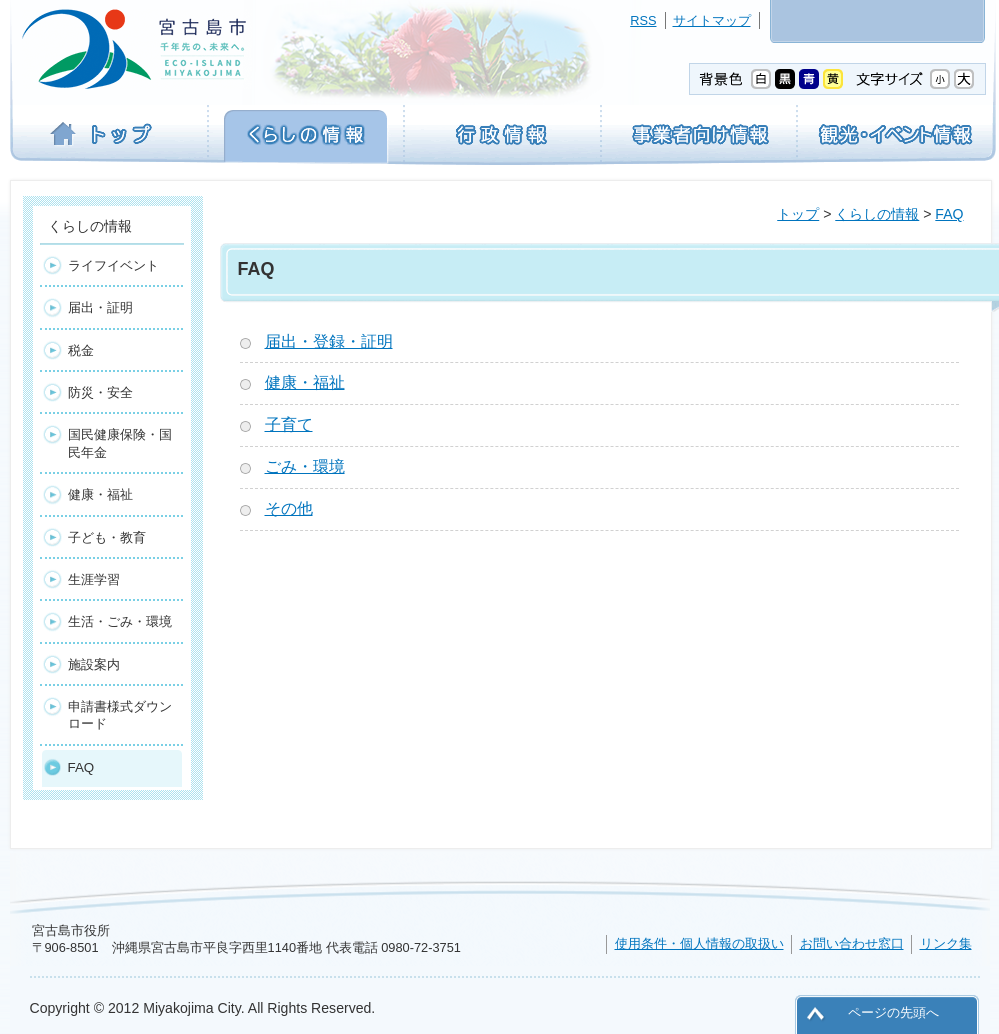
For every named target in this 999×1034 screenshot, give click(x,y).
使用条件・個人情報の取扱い (699, 943)
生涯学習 (94, 579)
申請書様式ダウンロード (120, 715)
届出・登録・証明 (329, 341)
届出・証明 (100, 307)
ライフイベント (113, 265)
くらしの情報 (877, 214)
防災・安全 (100, 392)
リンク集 (946, 943)
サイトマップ (712, 20)
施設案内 (94, 664)
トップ (798, 214)
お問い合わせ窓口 (852, 943)
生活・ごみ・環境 (120, 621)
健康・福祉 (305, 382)
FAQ (949, 214)
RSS (643, 20)
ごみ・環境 (305, 466)
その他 (289, 508)
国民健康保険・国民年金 (120, 443)
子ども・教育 (107, 537)
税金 (81, 350)
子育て (289, 424)
